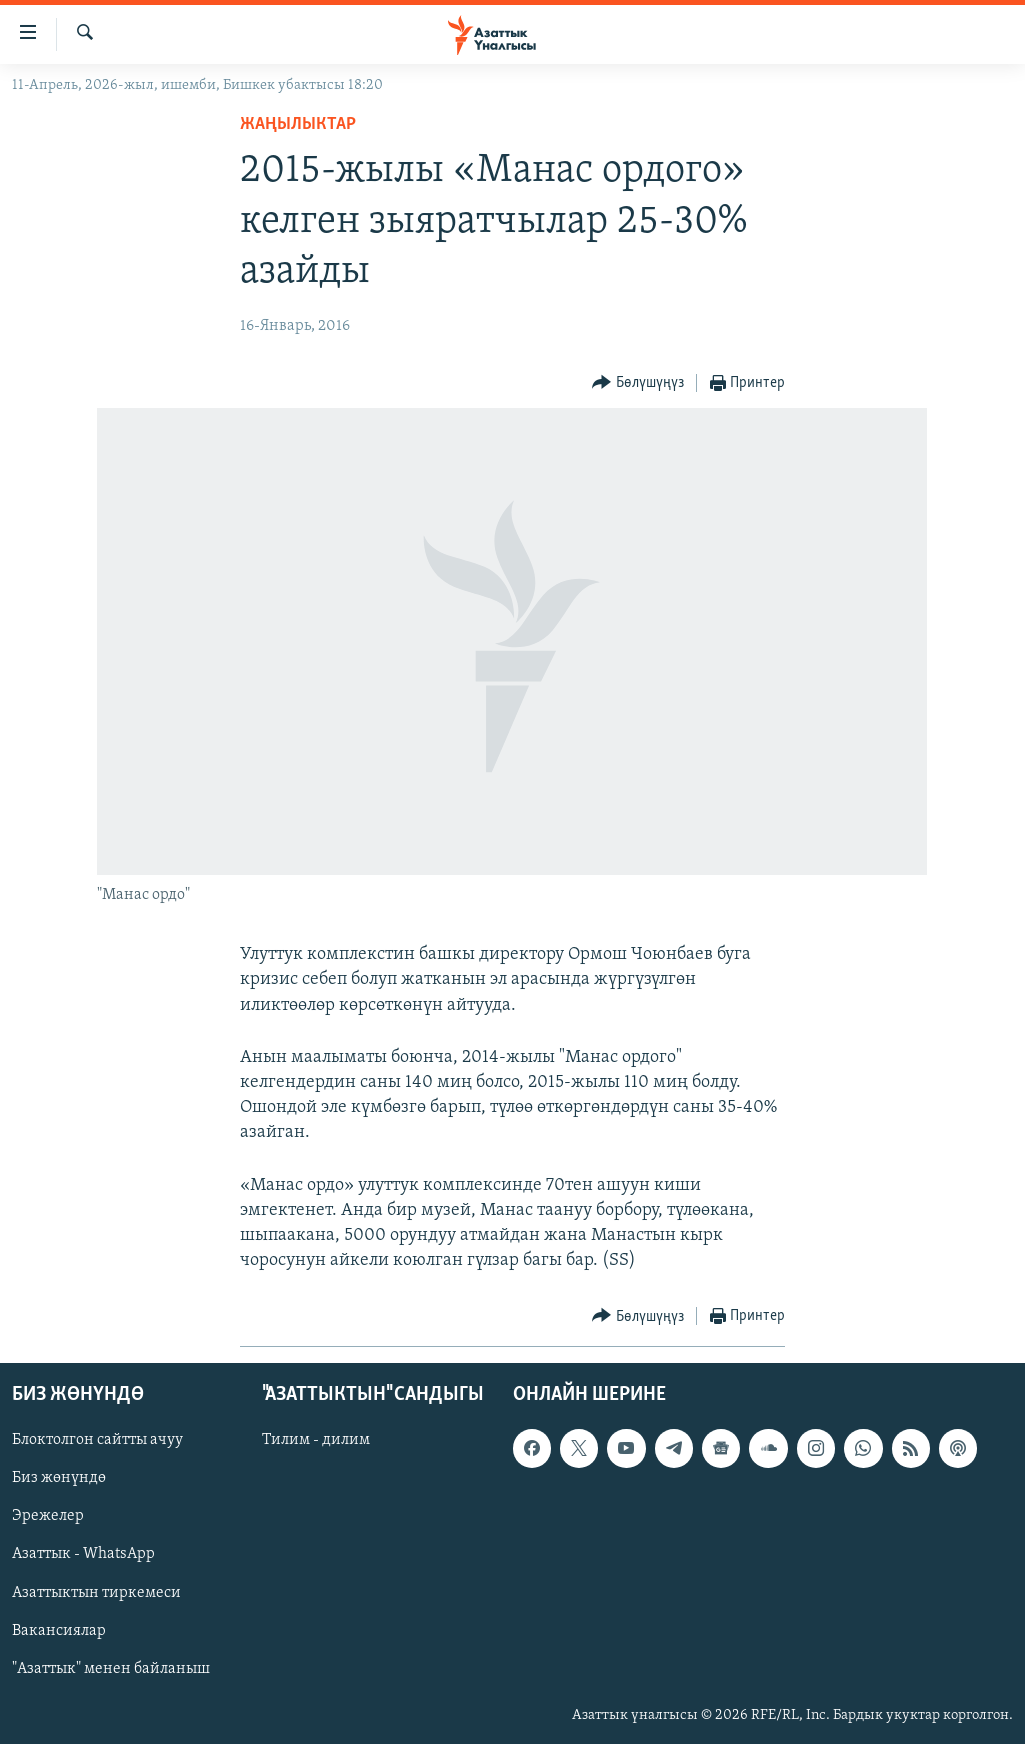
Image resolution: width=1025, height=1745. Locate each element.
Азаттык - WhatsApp (83, 1555)
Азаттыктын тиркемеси (96, 1593)
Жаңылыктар (298, 124)
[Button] (638, 383)
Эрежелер (48, 1517)
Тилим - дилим (316, 1441)
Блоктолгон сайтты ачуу (97, 1441)
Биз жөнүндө (59, 1479)
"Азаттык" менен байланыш (111, 1669)
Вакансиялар (59, 1631)
